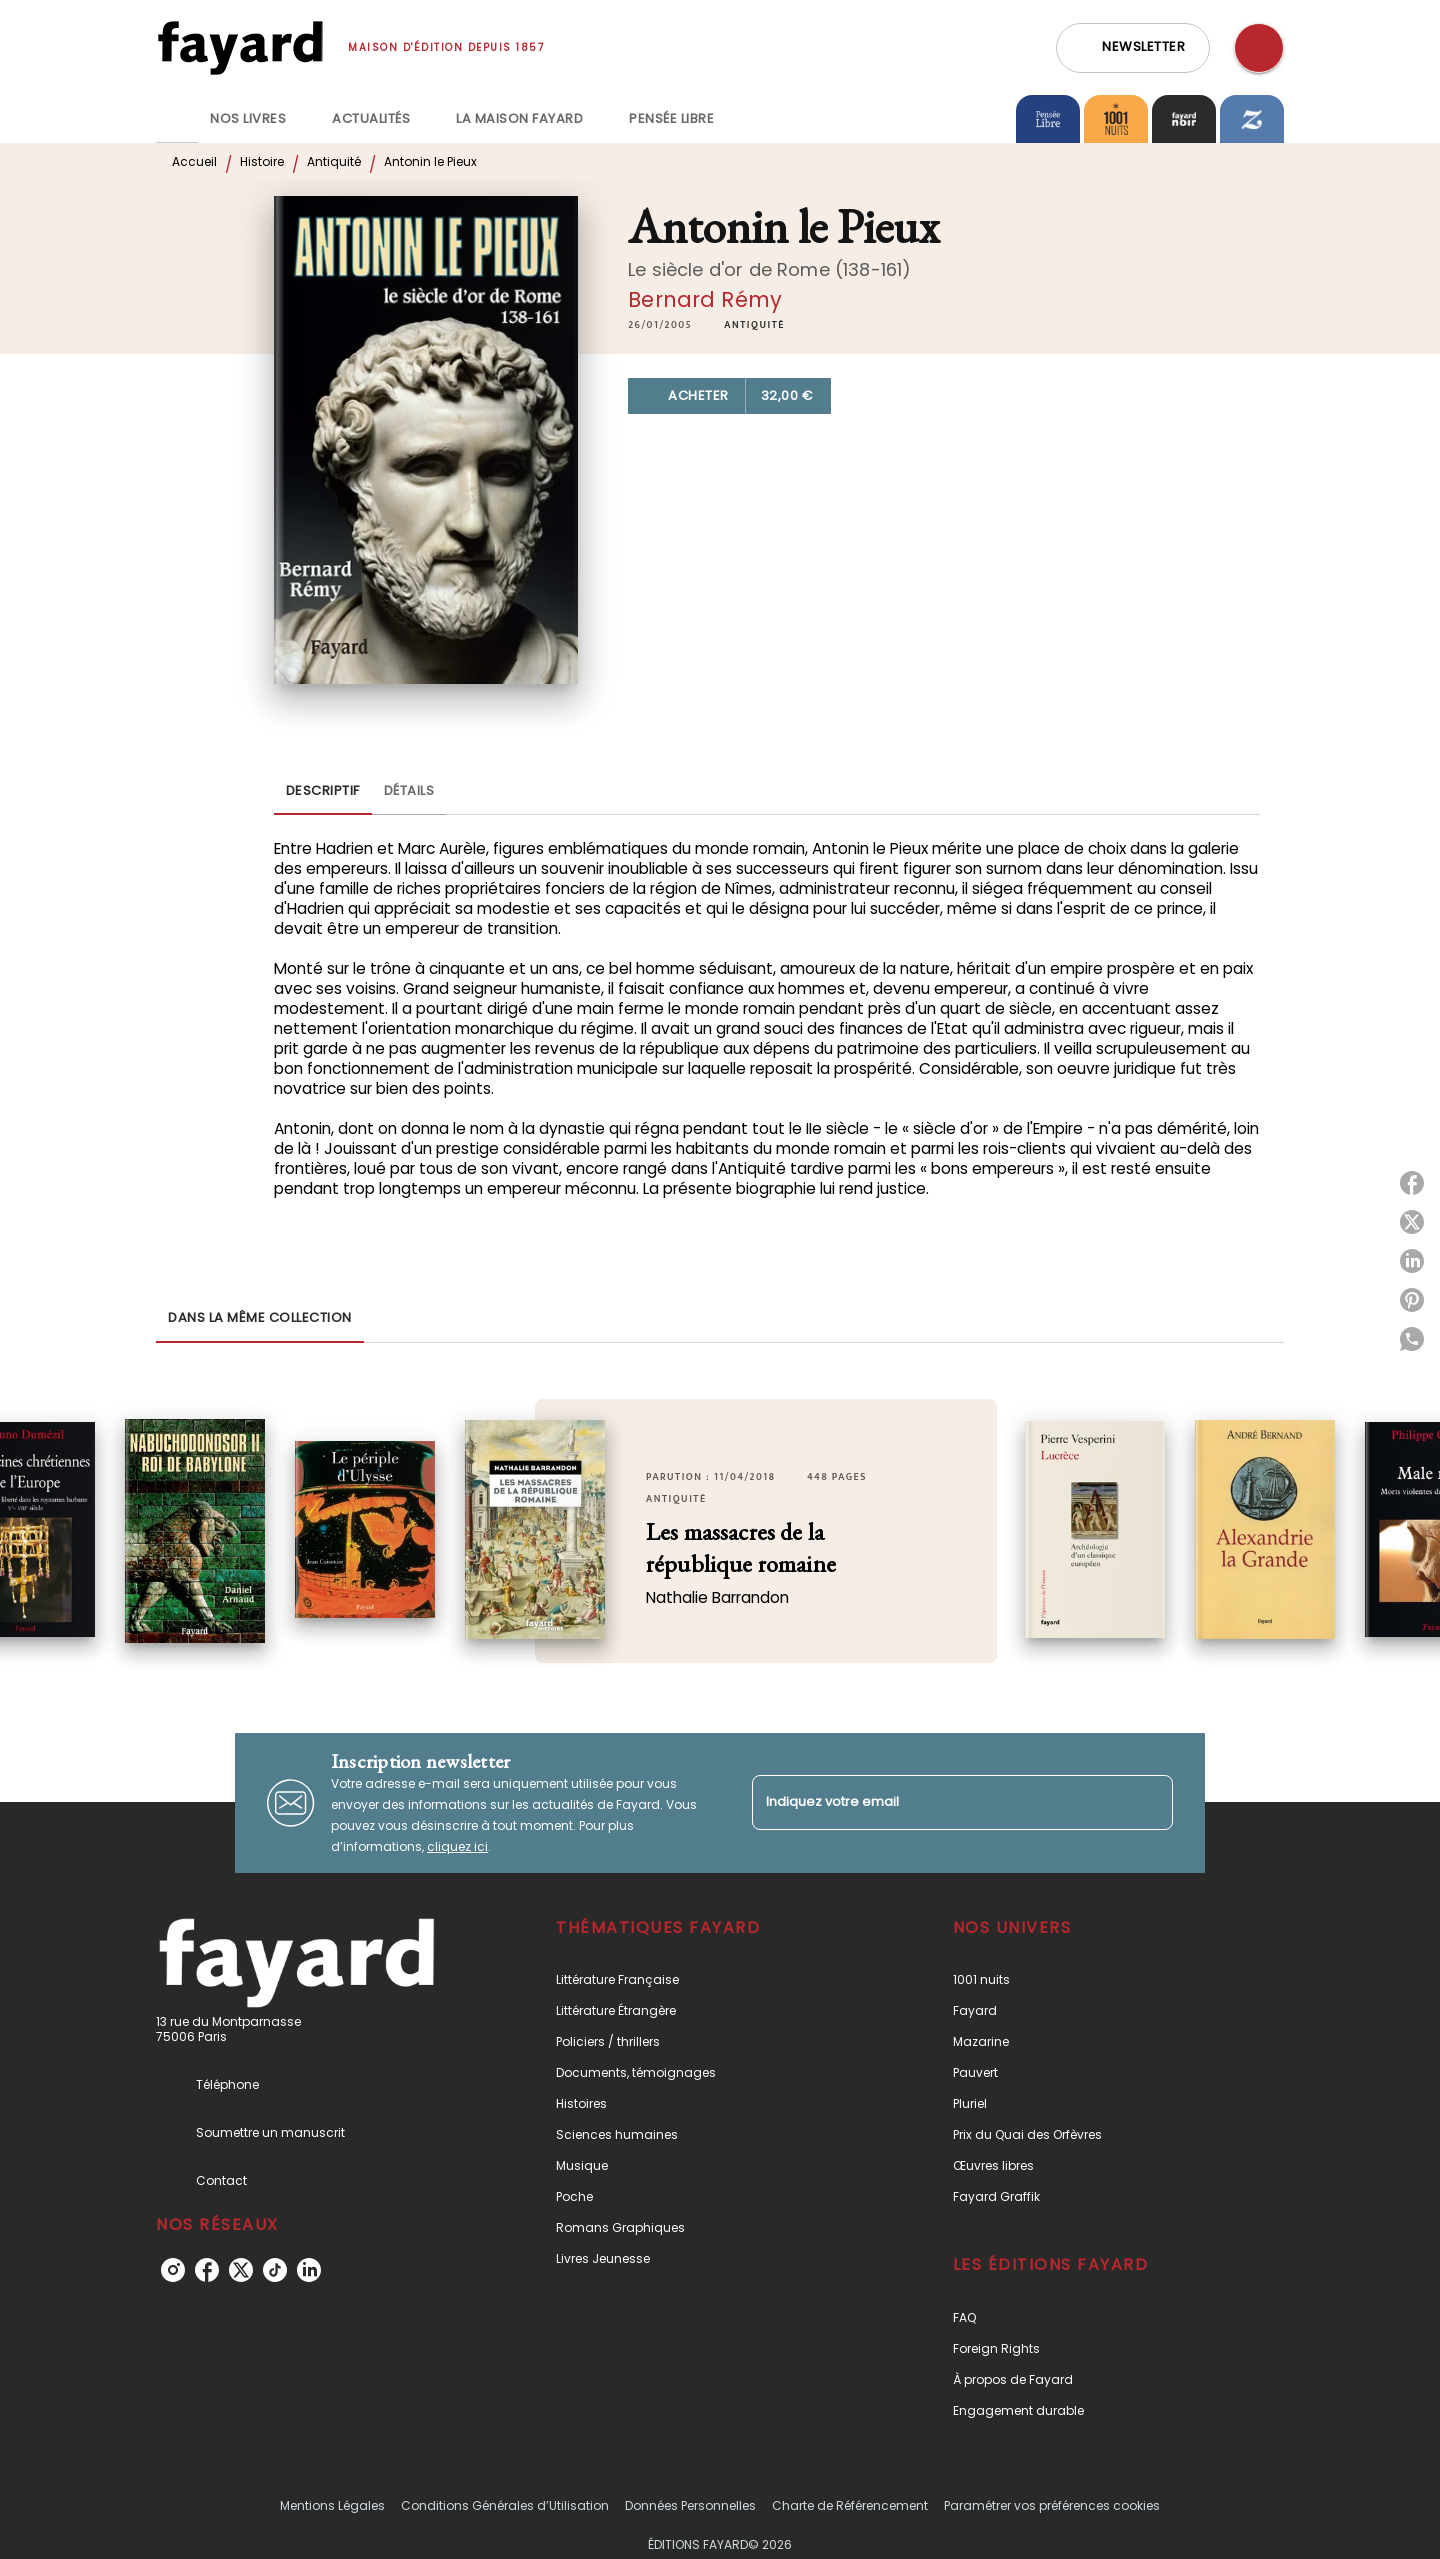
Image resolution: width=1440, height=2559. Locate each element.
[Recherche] (1259, 48)
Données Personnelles (690, 2505)
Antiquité (334, 161)
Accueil (194, 161)
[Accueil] (240, 47)
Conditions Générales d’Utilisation (505, 2505)
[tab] (177, 119)
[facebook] (207, 2270)
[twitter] (241, 2270)
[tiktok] (275, 2270)
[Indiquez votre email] (937, 1802)
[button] (1133, 48)
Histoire (262, 161)
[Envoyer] (1149, 1803)
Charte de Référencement (850, 2505)
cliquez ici (457, 1846)
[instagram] (173, 2270)
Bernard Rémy (705, 299)
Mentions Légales (332, 2505)
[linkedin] (309, 2270)
